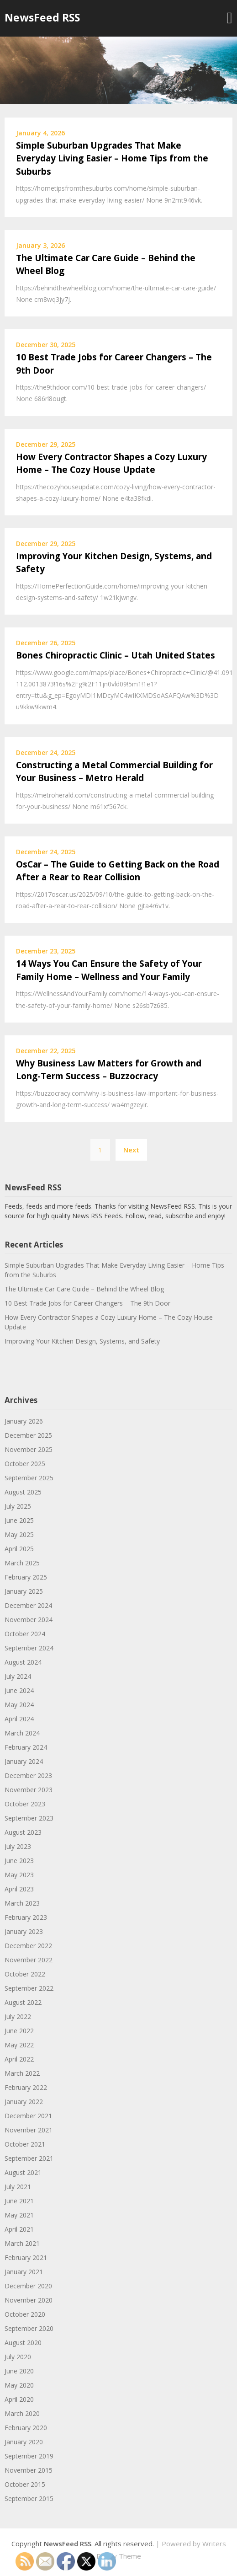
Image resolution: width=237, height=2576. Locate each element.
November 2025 (29, 1449)
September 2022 (29, 1988)
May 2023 (19, 1874)
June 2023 (19, 1860)
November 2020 (29, 2300)
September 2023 (29, 1818)
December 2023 (28, 1775)
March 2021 (22, 2243)
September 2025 (29, 1477)
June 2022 (19, 2030)
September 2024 (29, 1648)
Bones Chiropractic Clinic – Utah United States (115, 655)
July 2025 (18, 1506)
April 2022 (19, 2059)
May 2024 (19, 1704)
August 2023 (23, 1832)
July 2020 (18, 2356)
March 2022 (22, 2073)
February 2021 (26, 2257)
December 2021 (28, 2115)
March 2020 (22, 2413)
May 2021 (19, 2215)
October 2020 (25, 2314)
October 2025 (25, 1463)
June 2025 (19, 1520)
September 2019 (29, 2456)
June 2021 (19, 2200)
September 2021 (29, 2158)
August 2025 (23, 1492)
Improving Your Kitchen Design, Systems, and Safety (82, 1341)
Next (131, 1149)
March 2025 (22, 1562)
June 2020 (19, 2371)
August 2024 (23, 1662)
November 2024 (29, 1619)
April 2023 (19, 1889)
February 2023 (26, 1917)
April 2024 (19, 1718)
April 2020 (19, 2399)
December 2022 (28, 1945)
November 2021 (29, 2130)
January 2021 (24, 2271)
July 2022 (18, 2016)
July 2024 (18, 1676)
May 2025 (19, 1534)
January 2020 (24, 2441)
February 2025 (26, 1577)
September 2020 (29, 2328)
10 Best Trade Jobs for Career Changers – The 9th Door (87, 1303)
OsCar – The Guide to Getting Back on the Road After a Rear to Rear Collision (117, 871)
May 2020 (19, 2385)
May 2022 (19, 2044)
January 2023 (24, 1931)
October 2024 (25, 1633)
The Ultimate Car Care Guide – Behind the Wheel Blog (84, 1289)
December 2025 (28, 1435)
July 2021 (18, 2186)
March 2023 (22, 1903)
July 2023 (18, 1846)
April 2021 (19, 2229)
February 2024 (26, 1747)
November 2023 (29, 1789)
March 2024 (22, 1733)
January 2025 (24, 1591)
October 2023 (25, 1803)
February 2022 (26, 2087)
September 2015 (29, 2498)
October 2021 (25, 2144)
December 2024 (28, 1605)
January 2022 (24, 2101)
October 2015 (25, 2484)
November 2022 (29, 1959)
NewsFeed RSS (42, 17)
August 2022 (23, 2002)
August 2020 (23, 2342)
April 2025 (19, 1548)
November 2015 (29, 2470)
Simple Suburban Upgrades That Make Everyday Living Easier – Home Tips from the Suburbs (112, 158)
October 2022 (25, 1974)
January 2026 (24, 1421)
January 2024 (24, 1761)
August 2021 (23, 2172)
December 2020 (28, 2285)
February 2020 (26, 2427)
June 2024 (19, 1690)
